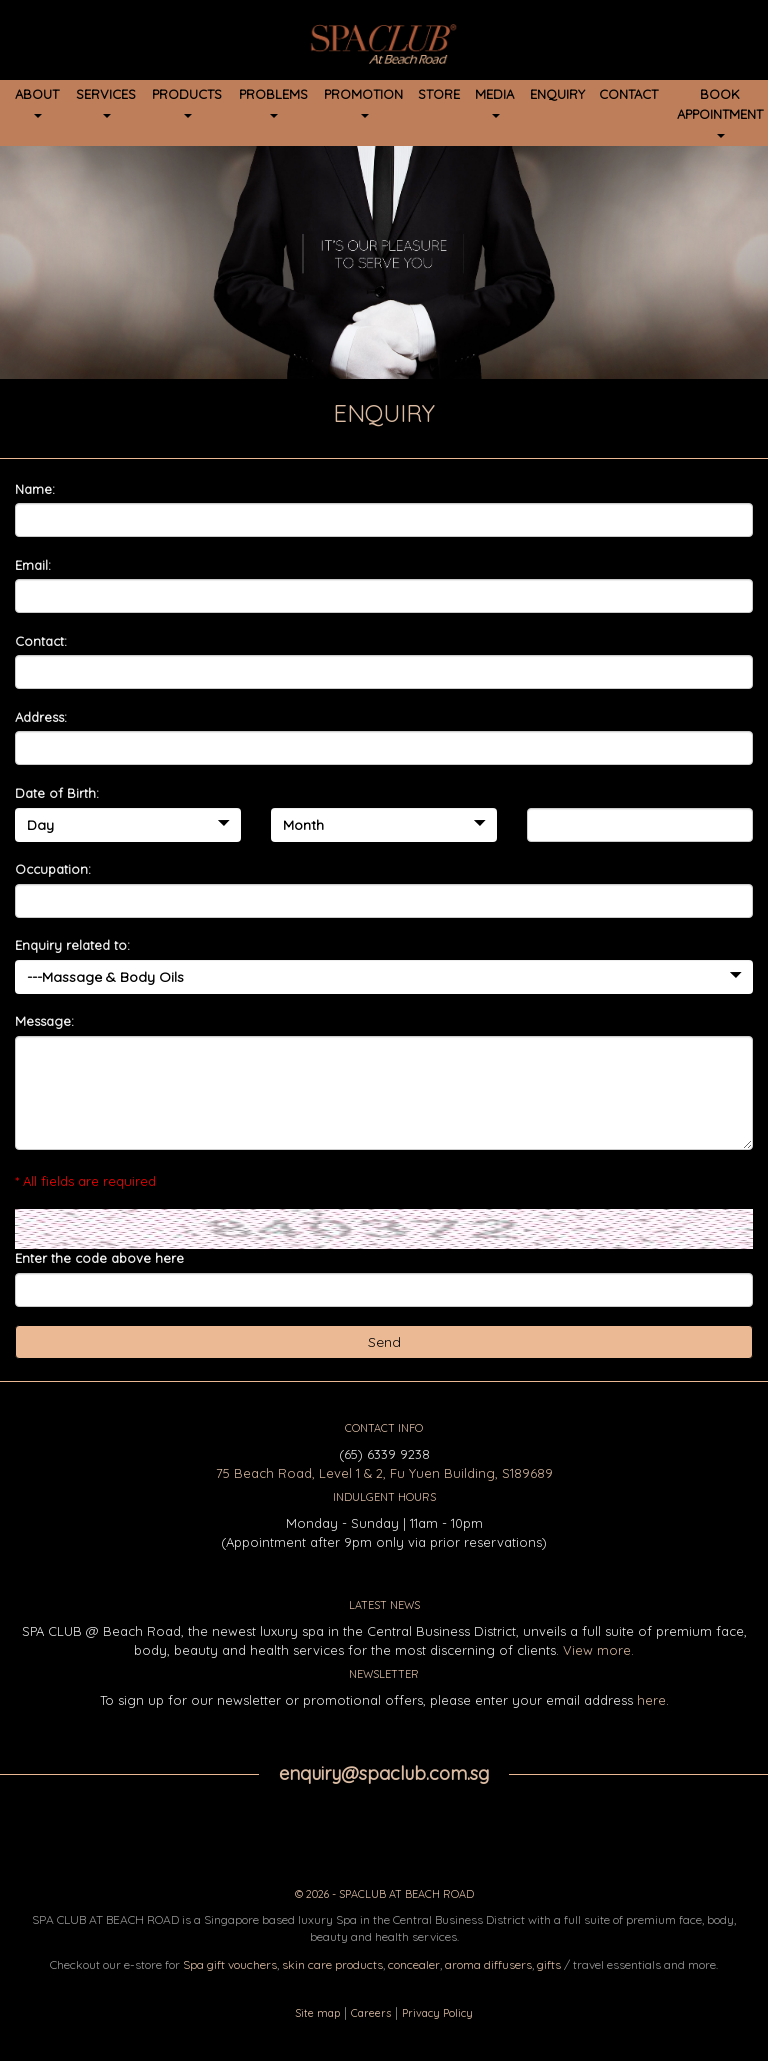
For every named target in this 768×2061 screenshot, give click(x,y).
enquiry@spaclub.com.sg (384, 1773)
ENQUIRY (557, 94)
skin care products (332, 1964)
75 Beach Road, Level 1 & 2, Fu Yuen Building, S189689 (384, 1473)
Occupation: (53, 869)
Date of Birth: (57, 793)
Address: (41, 717)
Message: (44, 1021)
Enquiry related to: (72, 945)
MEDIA (494, 102)
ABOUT (37, 102)
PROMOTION (363, 102)
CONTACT (628, 94)
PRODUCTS (187, 102)
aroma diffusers (488, 1964)
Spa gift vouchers (230, 1964)
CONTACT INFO (384, 1428)
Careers (371, 2013)
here (651, 1700)
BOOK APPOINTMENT (720, 112)
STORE (439, 94)
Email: (33, 565)
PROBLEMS (273, 102)
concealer (414, 1964)
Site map (317, 2013)
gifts (549, 1964)
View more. (598, 1650)
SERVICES (106, 102)
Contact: (41, 641)
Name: (35, 489)
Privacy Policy (437, 2013)
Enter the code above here (99, 1258)
